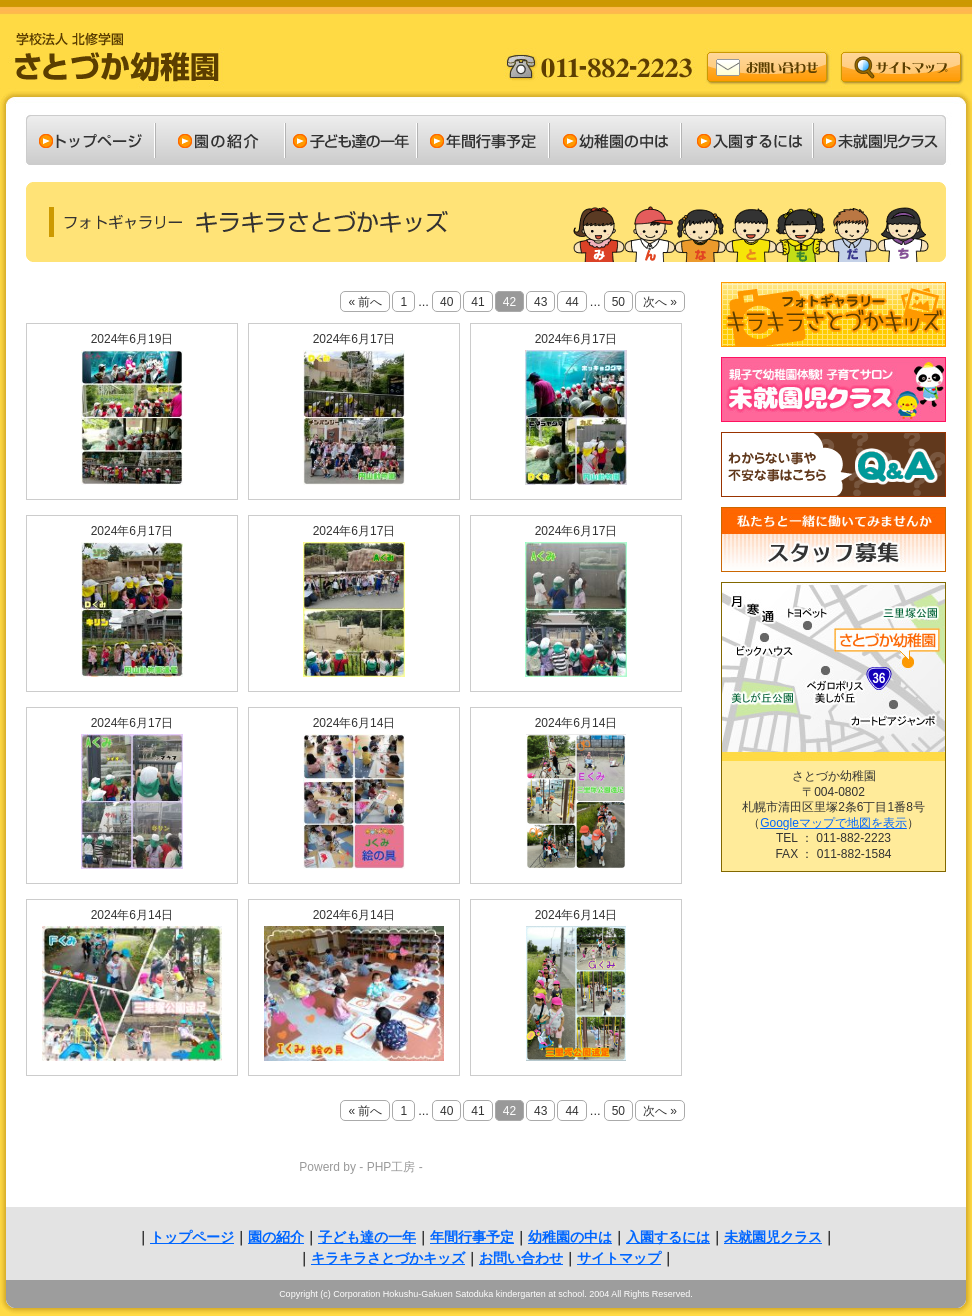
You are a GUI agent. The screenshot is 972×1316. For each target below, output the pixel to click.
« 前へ (365, 302)
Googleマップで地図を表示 (833, 823)
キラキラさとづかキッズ (388, 1258)
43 (540, 302)
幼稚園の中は (570, 1237)
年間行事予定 (472, 1237)
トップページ (192, 1237)
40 (446, 302)
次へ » (660, 302)
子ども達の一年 (367, 1237)
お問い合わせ (521, 1258)
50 (618, 302)
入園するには (668, 1237)
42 (509, 302)
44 (571, 302)
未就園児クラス (773, 1237)
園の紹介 (276, 1237)
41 (477, 302)
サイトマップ (619, 1258)
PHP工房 (391, 1167)
